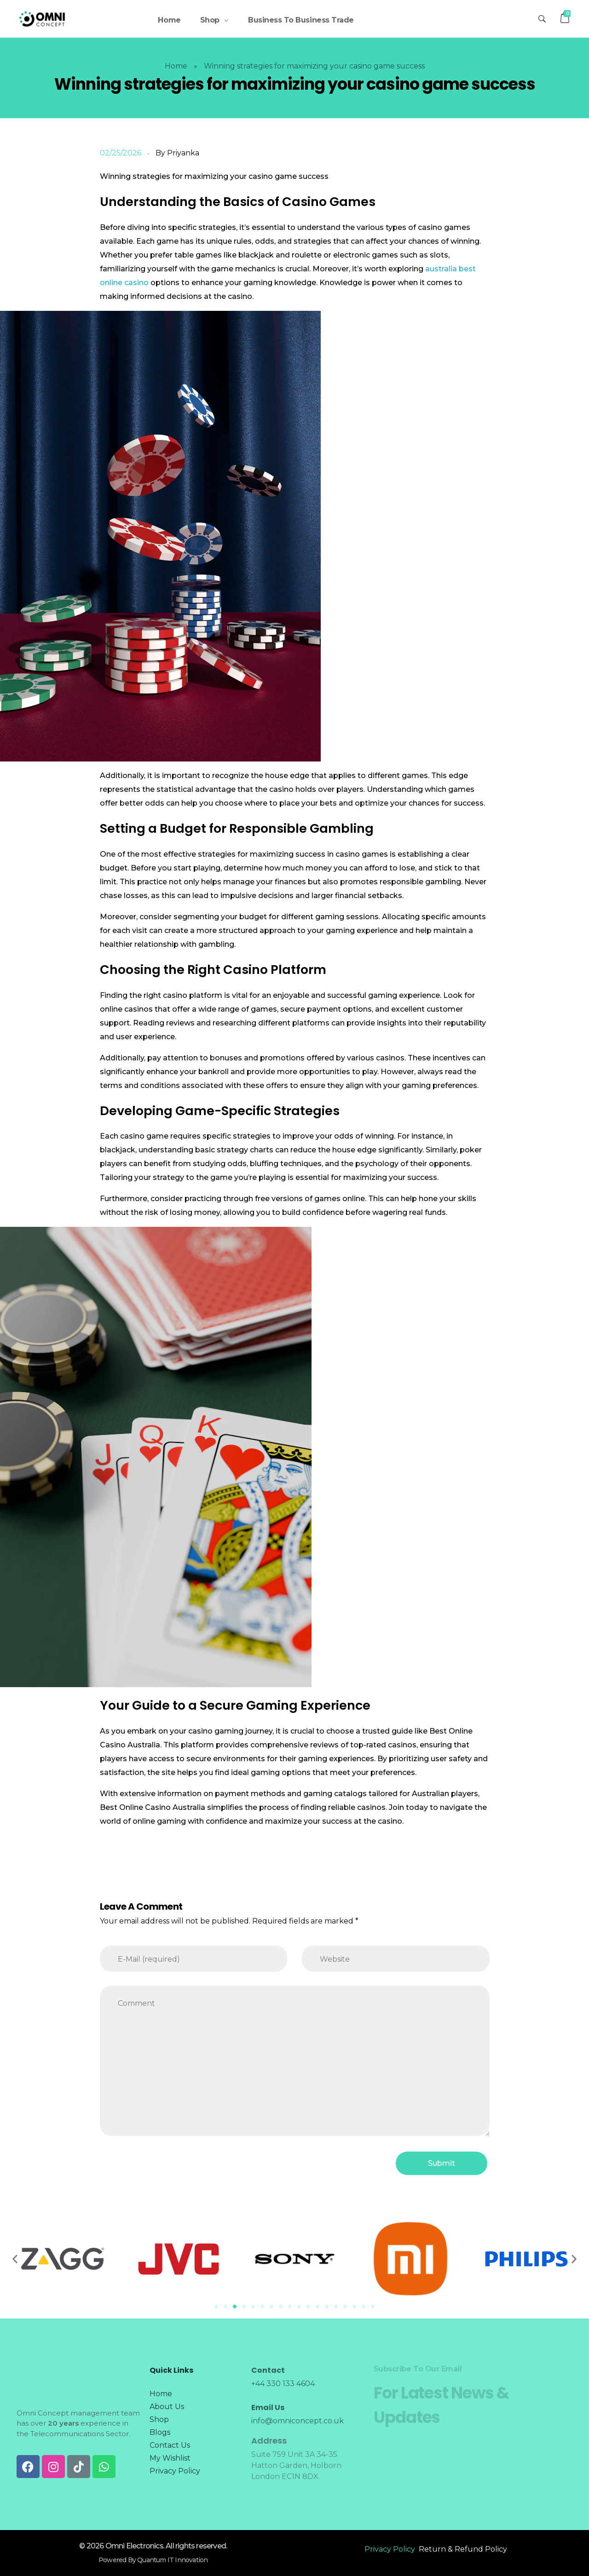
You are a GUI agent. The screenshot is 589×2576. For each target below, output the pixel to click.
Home (176, 66)
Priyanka (183, 153)
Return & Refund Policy (463, 2549)
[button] (15, 2259)
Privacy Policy (389, 2549)
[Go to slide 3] (235, 2306)
